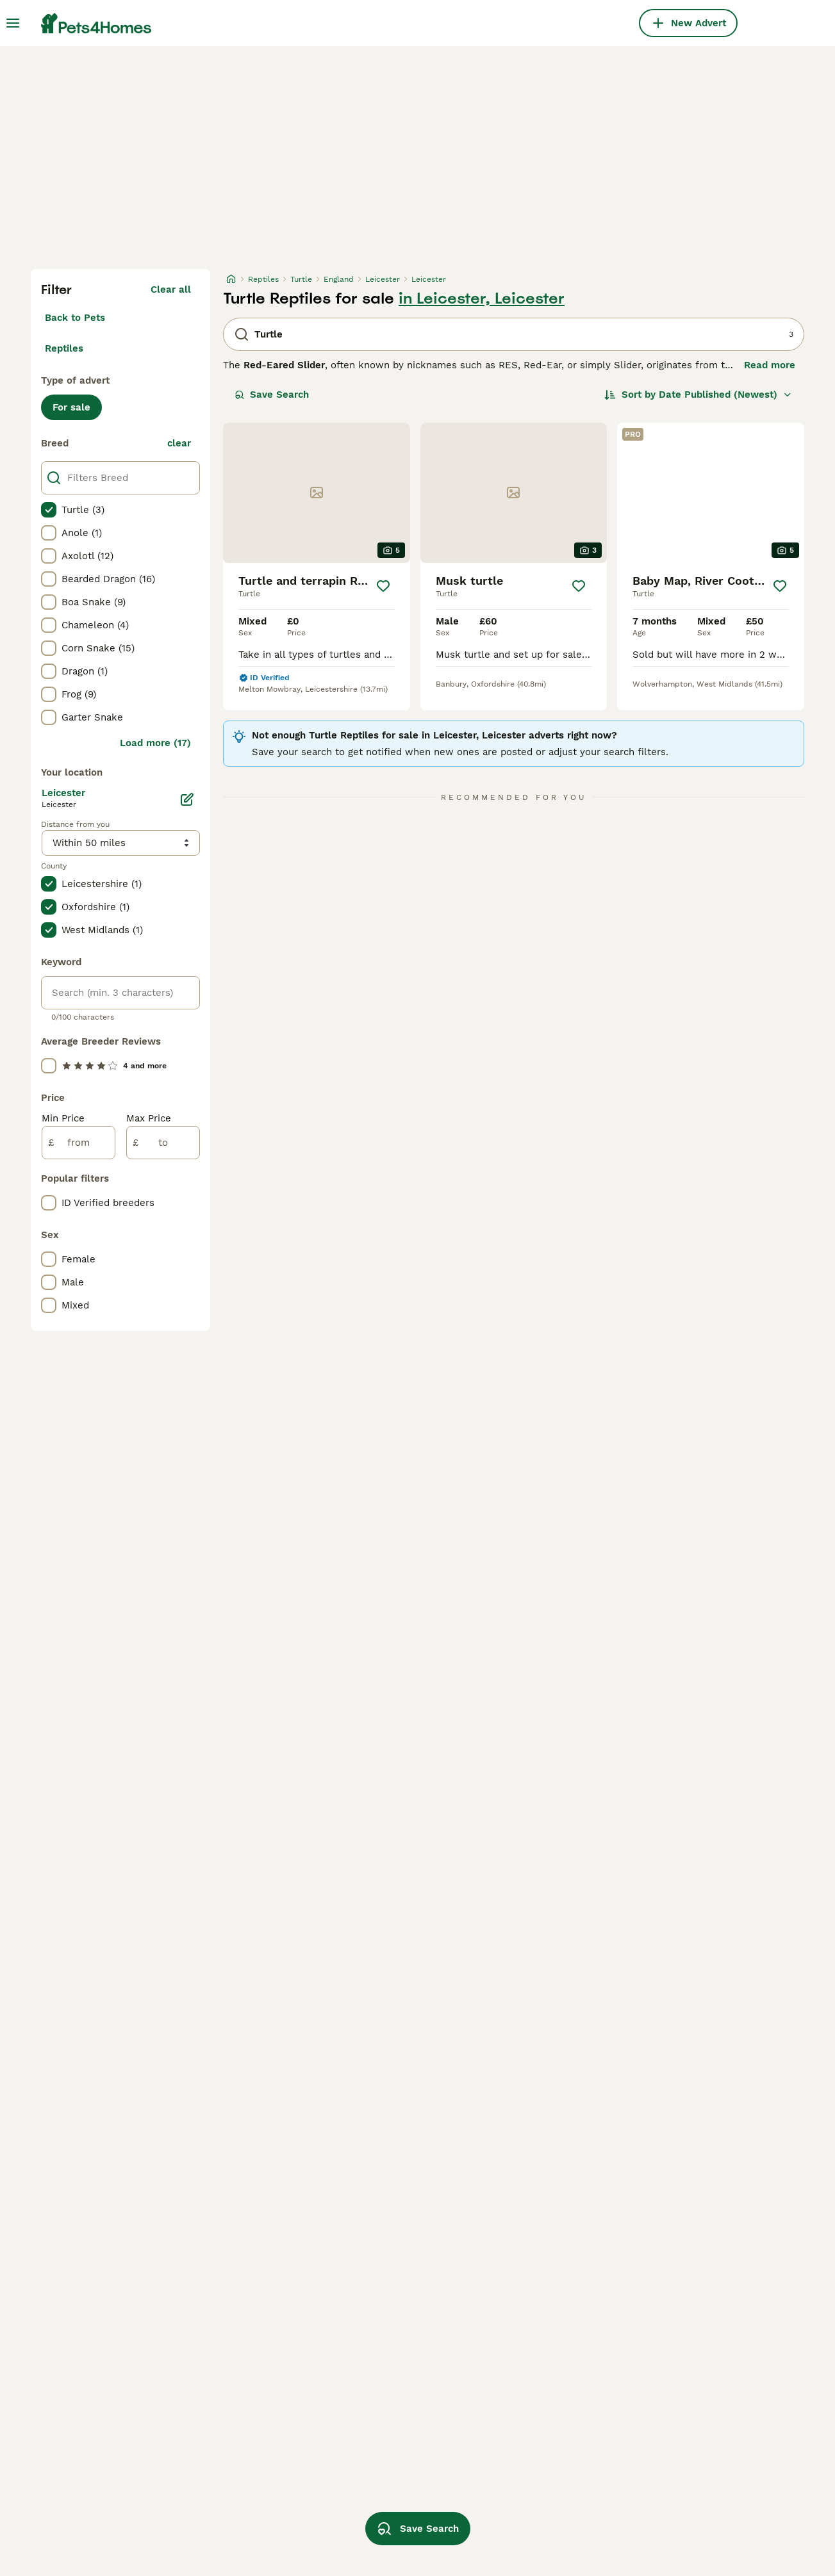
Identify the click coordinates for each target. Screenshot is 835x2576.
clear (179, 443)
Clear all (171, 289)
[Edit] (187, 799)
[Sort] (698, 394)
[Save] (383, 586)
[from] (78, 1142)
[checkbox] (49, 510)
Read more (769, 365)
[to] (163, 1142)
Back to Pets (75, 317)
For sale (71, 407)
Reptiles (64, 348)
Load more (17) (155, 743)
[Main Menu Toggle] (13, 23)
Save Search (272, 394)
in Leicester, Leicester (482, 298)
